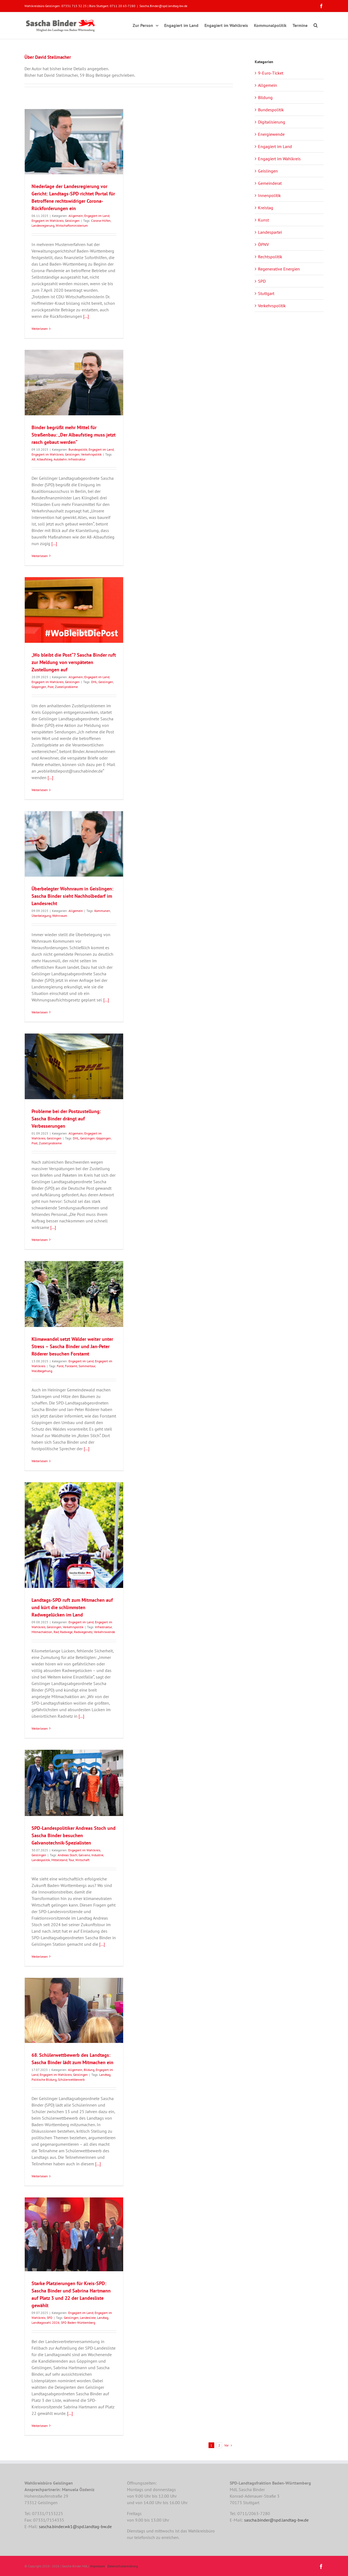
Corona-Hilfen (101, 221)
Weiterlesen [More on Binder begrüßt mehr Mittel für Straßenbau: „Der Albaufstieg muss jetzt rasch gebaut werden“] (40, 556)
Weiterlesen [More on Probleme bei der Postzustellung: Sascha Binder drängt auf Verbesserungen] (40, 1240)
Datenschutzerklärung (122, 2566)
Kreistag (265, 207)
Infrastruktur (76, 459)
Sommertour (87, 1366)
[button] (315, 24)
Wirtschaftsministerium (72, 225)
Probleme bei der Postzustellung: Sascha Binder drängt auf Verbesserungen (66, 1118)
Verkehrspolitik (91, 454)
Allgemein (76, 216)
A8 (33, 459)
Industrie (97, 1855)
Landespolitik (41, 1860)
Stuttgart (266, 293)
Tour (71, 1860)
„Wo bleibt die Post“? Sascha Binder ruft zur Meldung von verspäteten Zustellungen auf (74, 662)
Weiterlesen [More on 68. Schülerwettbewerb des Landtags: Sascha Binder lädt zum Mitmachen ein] (40, 2176)
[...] (86, 316)
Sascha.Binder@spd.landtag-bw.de (163, 6)
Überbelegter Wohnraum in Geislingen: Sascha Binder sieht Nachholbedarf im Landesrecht (72, 896)
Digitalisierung (271, 122)
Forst (60, 1366)
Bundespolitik (78, 449)
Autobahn (60, 459)
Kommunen (102, 911)
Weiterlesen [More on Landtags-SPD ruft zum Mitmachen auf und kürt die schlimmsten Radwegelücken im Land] (40, 1728)
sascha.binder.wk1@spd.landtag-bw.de (75, 2526)
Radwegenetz (83, 1632)
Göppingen (39, 687)
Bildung (89, 2070)
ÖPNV (263, 244)
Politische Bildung (44, 2079)
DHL (94, 682)
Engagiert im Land (96, 216)
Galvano (84, 1855)
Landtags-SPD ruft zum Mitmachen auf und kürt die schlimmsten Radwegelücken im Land (72, 1607)
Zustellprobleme (66, 687)
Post (51, 687)
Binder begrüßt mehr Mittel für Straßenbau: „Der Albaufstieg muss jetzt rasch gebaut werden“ (74, 434)
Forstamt (71, 1366)
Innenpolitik (269, 195)
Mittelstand (59, 1860)
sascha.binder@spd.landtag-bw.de (276, 2520)
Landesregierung (43, 225)
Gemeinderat (270, 183)
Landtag (104, 2075)
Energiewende (271, 134)
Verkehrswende (104, 1632)
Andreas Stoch (67, 1855)
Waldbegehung (42, 1371)
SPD (49, 2318)
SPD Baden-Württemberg (78, 2322)
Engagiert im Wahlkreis (48, 221)
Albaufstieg (44, 459)
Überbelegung (41, 916)
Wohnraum (59, 916)
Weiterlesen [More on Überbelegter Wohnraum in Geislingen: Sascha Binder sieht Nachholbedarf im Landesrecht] (40, 1012)
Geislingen (72, 221)
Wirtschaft (82, 1860)
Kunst (263, 220)
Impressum (97, 2566)
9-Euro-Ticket (270, 73)
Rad (56, 1632)
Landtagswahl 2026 (46, 2322)
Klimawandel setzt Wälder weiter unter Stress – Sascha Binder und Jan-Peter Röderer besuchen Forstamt (72, 1346)
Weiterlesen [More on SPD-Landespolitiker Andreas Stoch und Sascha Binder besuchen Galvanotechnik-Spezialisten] (40, 1956)
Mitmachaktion (42, 1632)
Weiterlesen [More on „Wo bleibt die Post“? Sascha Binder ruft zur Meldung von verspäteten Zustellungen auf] (40, 790)
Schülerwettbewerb (71, 2079)
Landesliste (88, 2318)
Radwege (66, 1632)
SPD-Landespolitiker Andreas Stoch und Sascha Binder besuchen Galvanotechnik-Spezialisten (74, 1835)
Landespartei (270, 232)
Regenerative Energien (279, 269)
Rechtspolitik (270, 256)
